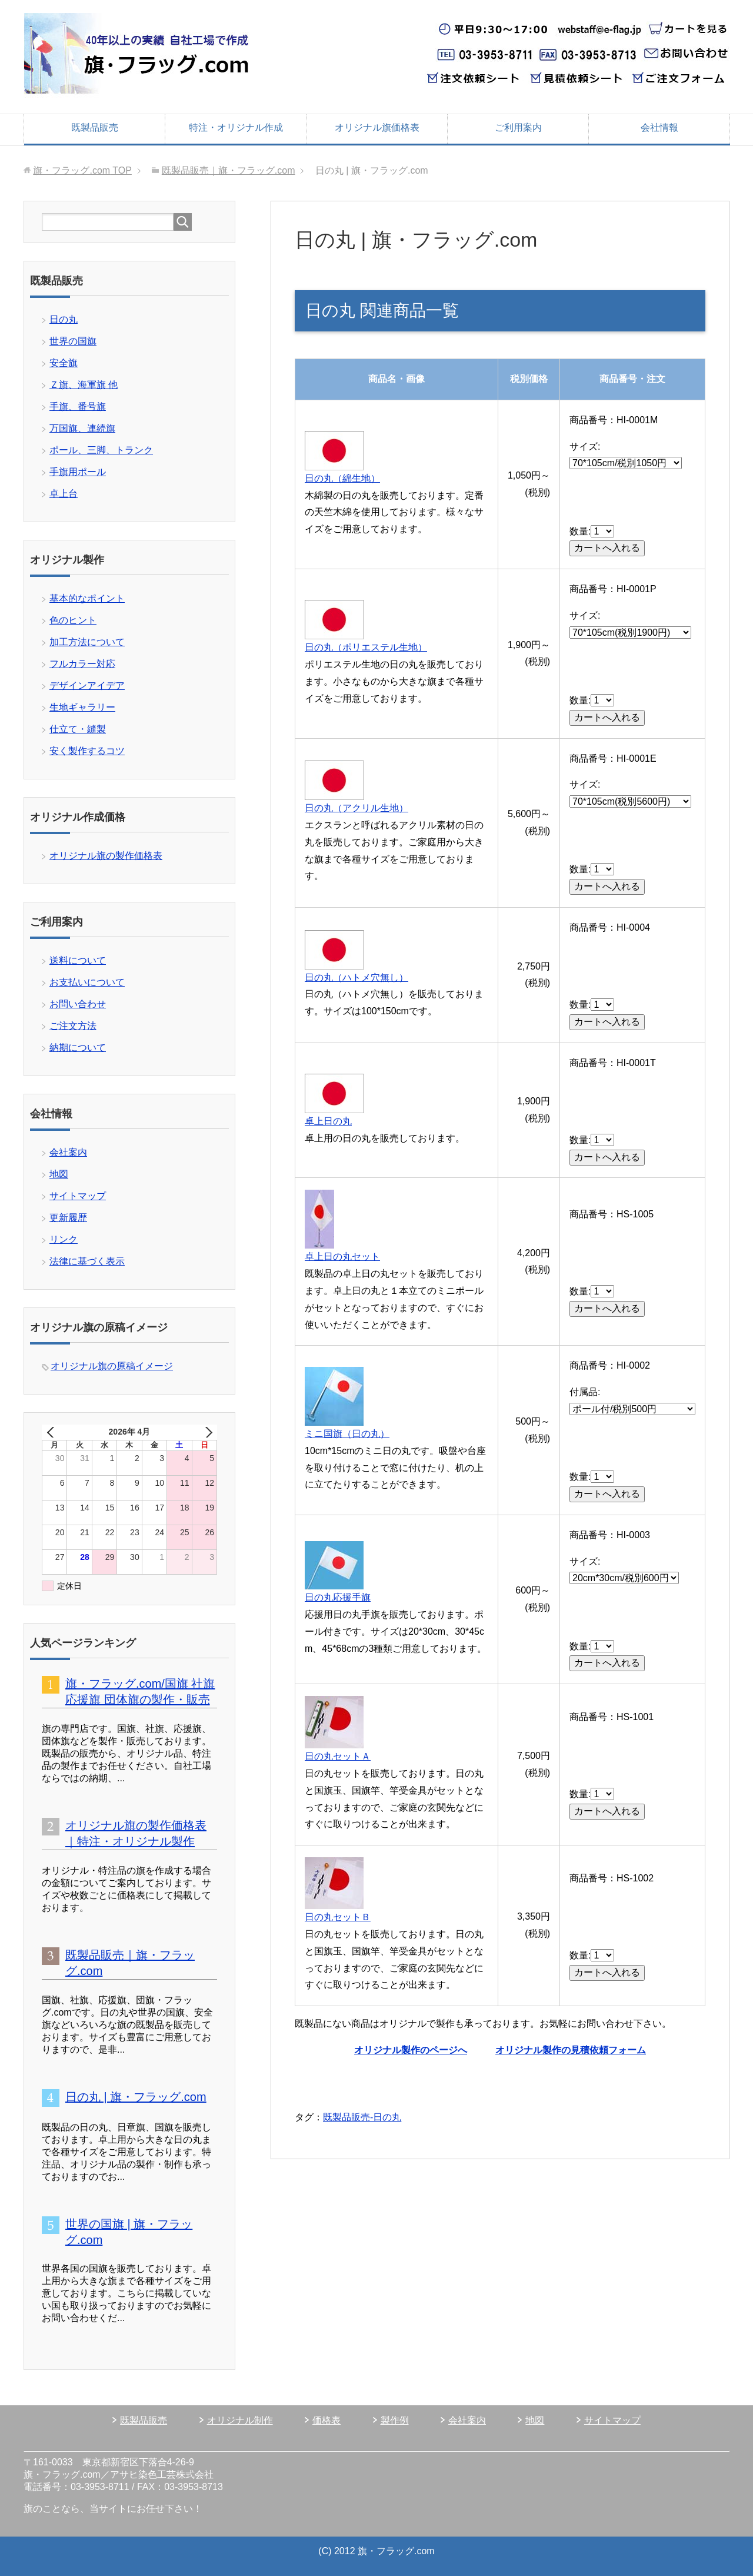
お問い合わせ (77, 1004)
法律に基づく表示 (87, 1261)
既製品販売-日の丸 (362, 2117)
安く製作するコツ (87, 751)
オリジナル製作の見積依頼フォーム (570, 2050)
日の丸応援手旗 (338, 1597)
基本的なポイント (87, 598)
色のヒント (72, 620)
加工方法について (87, 642)
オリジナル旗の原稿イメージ (112, 1366)
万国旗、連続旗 (82, 428)
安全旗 (63, 363)
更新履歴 (68, 1218)
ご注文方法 (72, 1026)
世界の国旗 (72, 341)
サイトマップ (77, 1196)
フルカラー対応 (82, 664)
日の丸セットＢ (338, 1917)
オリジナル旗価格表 (377, 127)
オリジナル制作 (240, 2420)
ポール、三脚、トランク (101, 450)
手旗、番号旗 (77, 406)
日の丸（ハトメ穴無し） (356, 977)
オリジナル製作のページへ (410, 2050)
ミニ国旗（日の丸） (347, 1434)
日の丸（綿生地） (342, 478)
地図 (58, 1174)
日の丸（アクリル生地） (356, 808)
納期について (77, 1048)
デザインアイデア (87, 685)
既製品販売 (94, 127)
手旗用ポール (77, 472)
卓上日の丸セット (342, 1257)
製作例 (395, 2420)
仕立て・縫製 (77, 729)
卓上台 (63, 494)
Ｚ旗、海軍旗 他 (83, 385)
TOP (82, 170)
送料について (77, 960)
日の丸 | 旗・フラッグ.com (135, 2096)
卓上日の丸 (328, 1121)
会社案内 (68, 1152)
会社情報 (659, 127)
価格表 (326, 2420)
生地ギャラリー (82, 707)
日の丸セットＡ (338, 1756)
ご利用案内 (518, 127)
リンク (63, 1239)
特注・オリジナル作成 (236, 127)
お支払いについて (87, 982)
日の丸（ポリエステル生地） (366, 647)
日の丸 (63, 319)
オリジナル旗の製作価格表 (105, 856)
